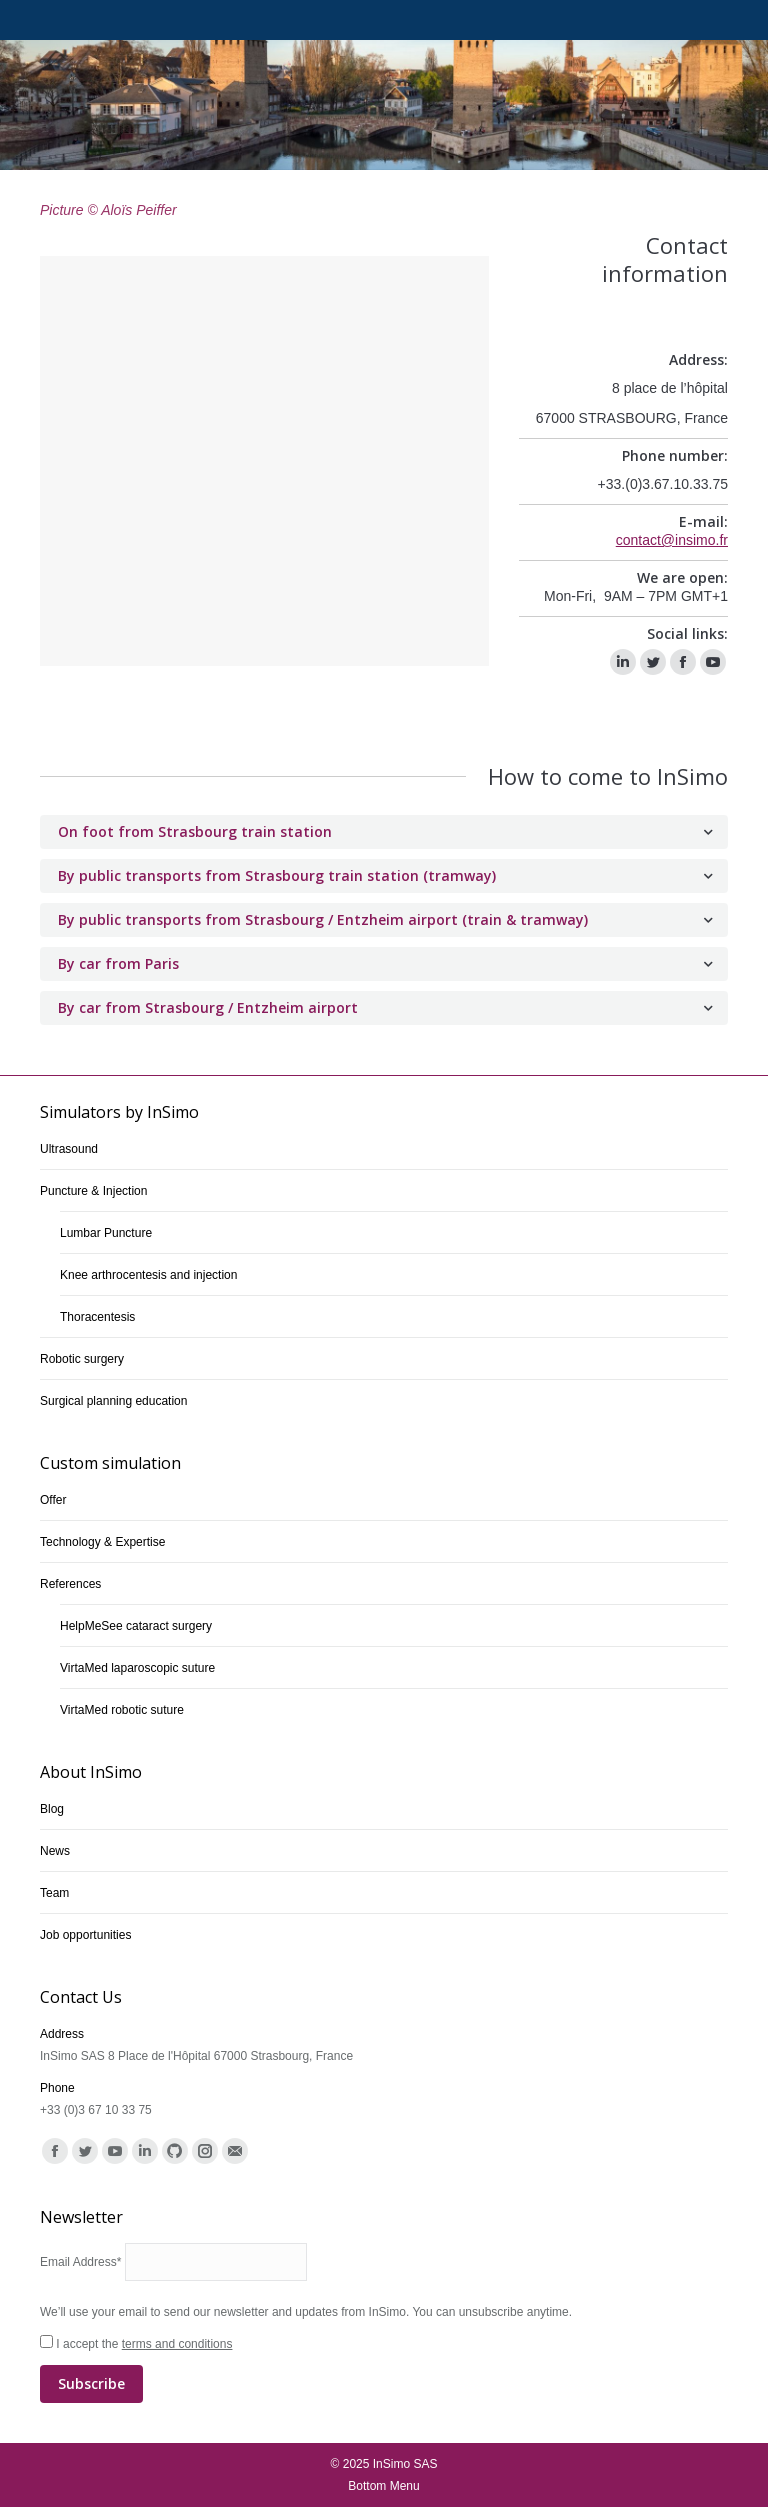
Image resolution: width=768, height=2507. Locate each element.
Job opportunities (85, 1935)
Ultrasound (69, 1149)
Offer (53, 1500)
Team (54, 1893)
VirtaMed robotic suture (122, 1710)
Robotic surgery (82, 1359)
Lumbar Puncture (106, 1233)
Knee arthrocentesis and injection (148, 1275)
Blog (52, 1809)
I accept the (384, 2370)
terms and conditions (177, 2344)
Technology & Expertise (102, 1542)
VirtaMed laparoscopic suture (137, 1668)
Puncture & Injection (93, 1191)
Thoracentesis (97, 1317)
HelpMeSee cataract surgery (136, 1626)
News (55, 1851)
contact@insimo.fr (672, 540)
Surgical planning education (113, 1401)
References (70, 1584)
